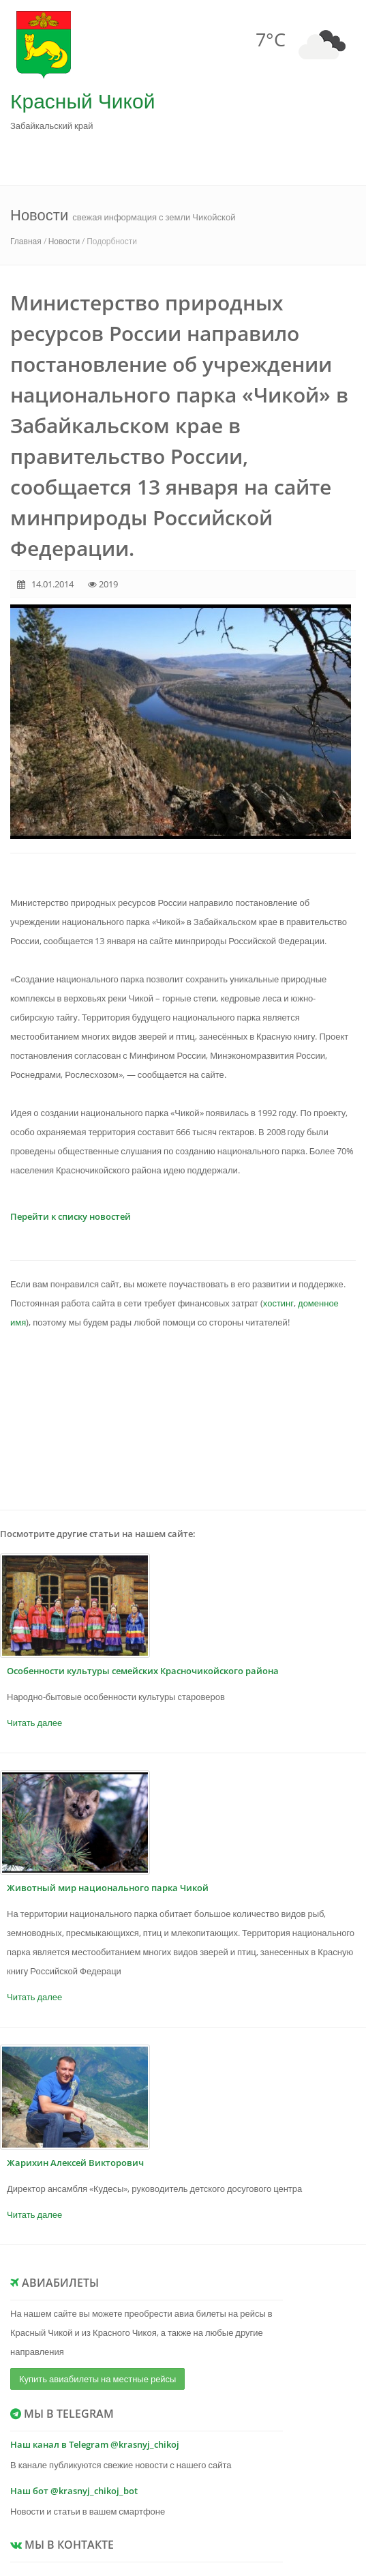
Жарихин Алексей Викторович (75, 2162)
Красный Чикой (82, 101)
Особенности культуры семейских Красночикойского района (143, 1671)
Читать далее (34, 1722)
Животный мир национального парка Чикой (108, 1888)
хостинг (278, 1303)
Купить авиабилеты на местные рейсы (97, 2379)
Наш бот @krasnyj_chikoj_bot (74, 2491)
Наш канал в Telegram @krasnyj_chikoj (94, 2444)
